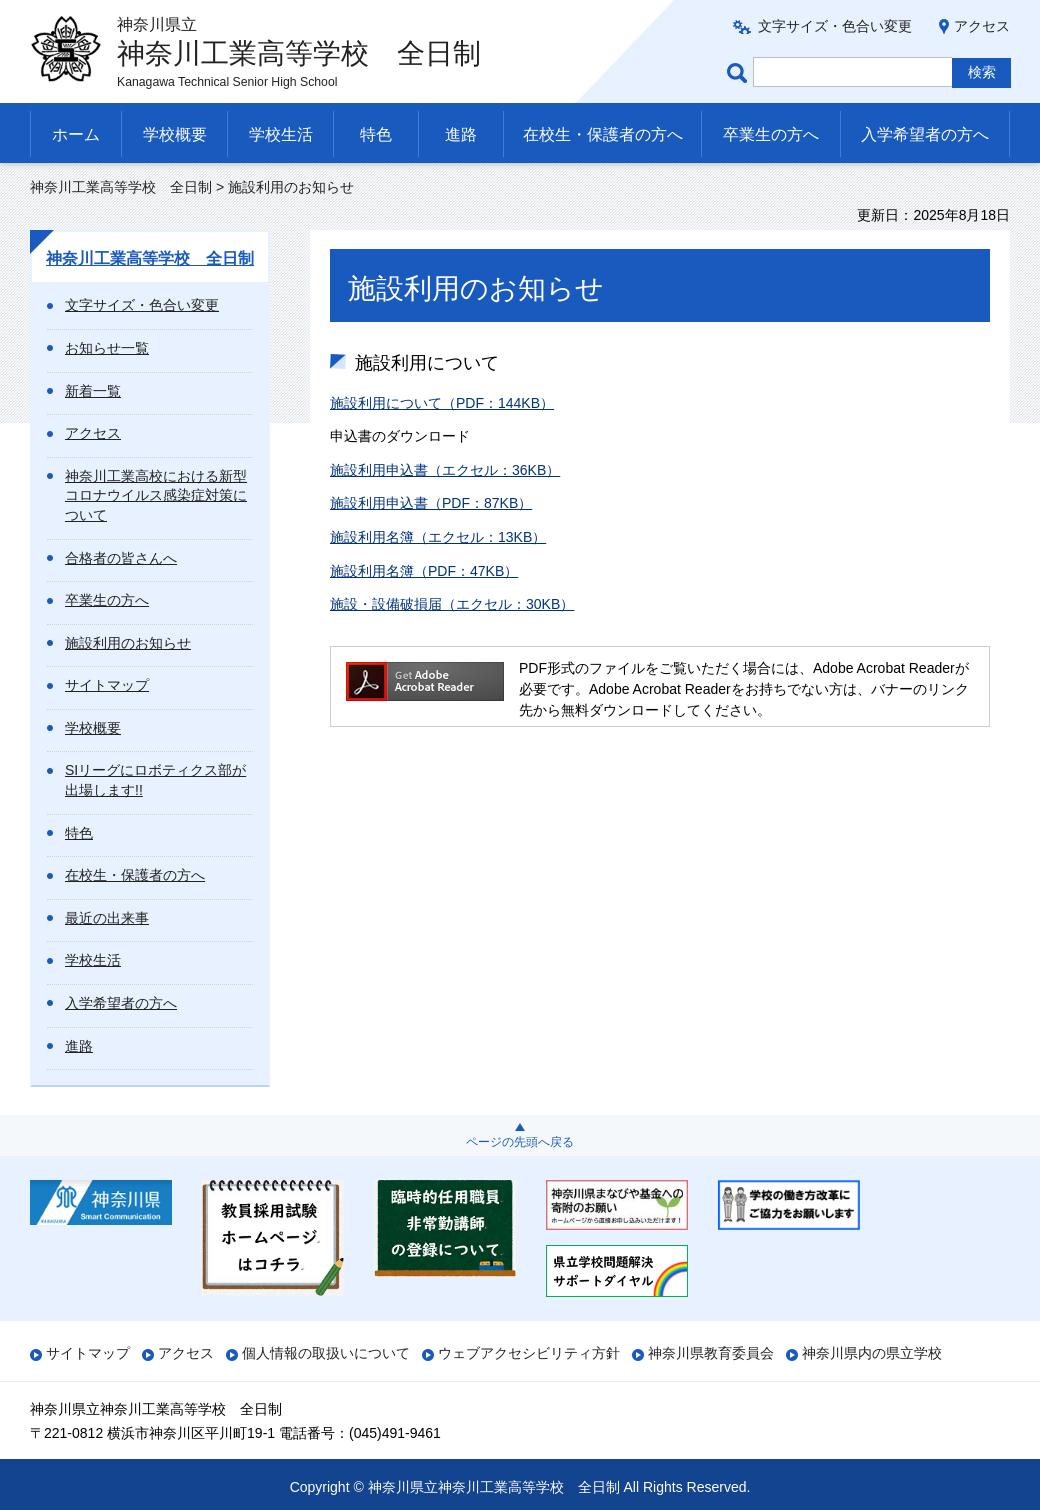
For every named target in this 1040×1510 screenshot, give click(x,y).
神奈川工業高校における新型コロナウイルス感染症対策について (156, 495)
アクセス (982, 26)
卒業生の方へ (771, 134)
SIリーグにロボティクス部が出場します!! (155, 780)
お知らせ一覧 (107, 348)
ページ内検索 (740, 72)
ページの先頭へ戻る (520, 1142)
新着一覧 (93, 391)
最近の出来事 (107, 918)
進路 (461, 134)
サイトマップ (107, 685)
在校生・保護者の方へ (603, 134)
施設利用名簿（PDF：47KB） (424, 571)
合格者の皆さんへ (121, 558)
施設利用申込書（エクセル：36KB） (445, 470)
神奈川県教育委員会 (711, 1353)
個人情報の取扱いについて (326, 1353)
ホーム (76, 134)
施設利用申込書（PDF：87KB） (431, 503)
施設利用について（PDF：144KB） (442, 403)
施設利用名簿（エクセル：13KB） (438, 537)
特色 (376, 134)
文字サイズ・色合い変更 (835, 26)
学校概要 (175, 134)
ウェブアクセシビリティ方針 (529, 1353)
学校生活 (281, 134)
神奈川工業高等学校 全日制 (121, 187)
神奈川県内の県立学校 (872, 1353)
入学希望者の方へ (925, 134)
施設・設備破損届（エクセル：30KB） (452, 604)
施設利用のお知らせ (128, 643)
